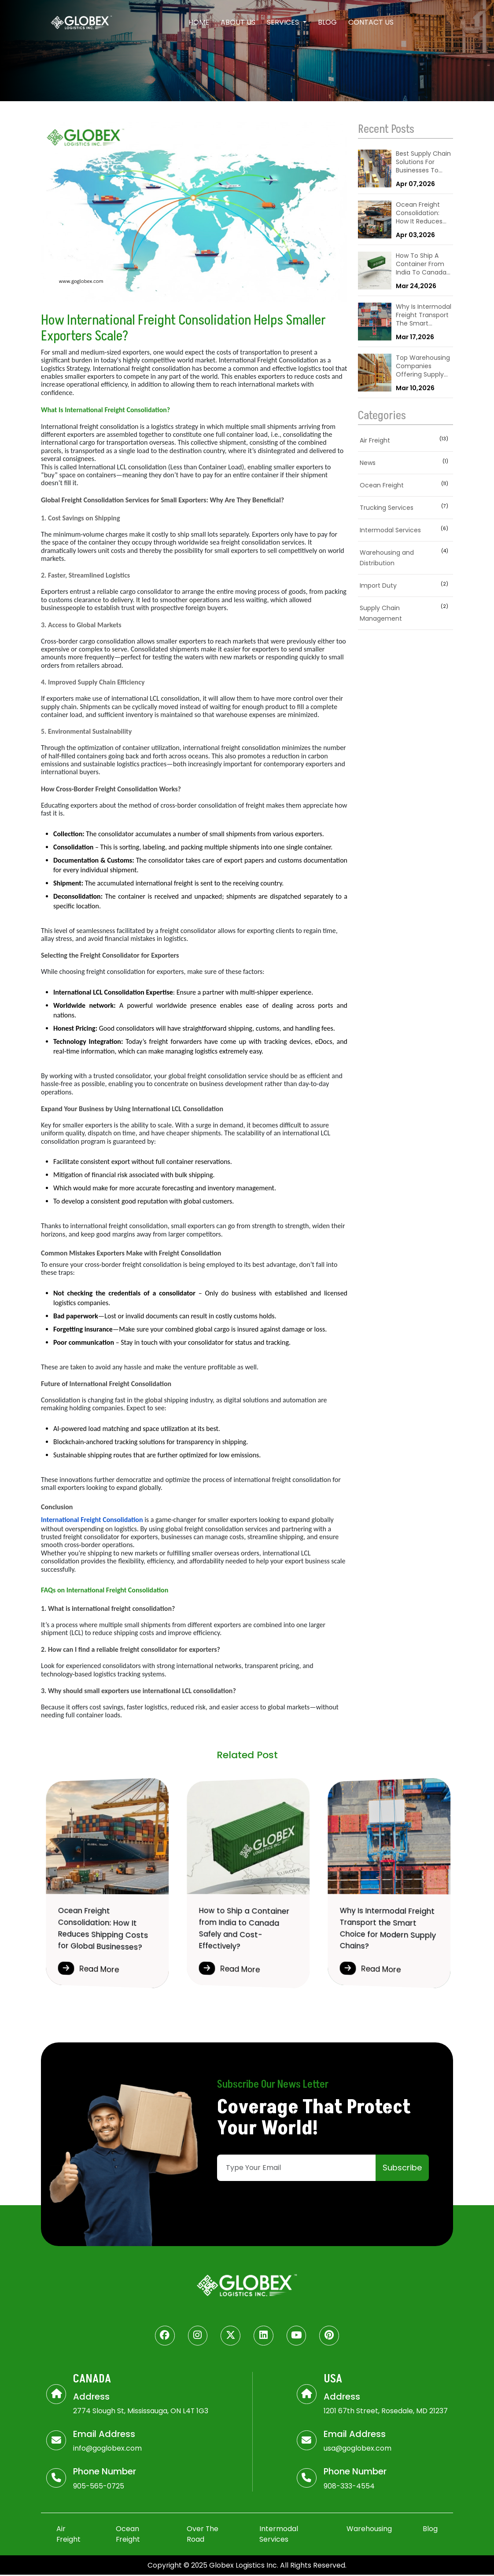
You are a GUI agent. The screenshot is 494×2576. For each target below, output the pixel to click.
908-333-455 (347, 2487)
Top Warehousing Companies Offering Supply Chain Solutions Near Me (423, 367)
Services (284, 22)
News (405, 462)
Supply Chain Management (405, 613)
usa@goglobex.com (358, 2449)
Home (198, 22)
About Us (238, 22)
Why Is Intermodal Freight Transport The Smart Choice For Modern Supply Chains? (423, 316)
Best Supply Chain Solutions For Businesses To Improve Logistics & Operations (423, 163)
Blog (327, 22)
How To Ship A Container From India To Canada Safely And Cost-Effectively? (422, 265)
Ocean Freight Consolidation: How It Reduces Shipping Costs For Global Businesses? (419, 214)
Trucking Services (405, 507)
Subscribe (402, 2167)
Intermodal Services (405, 530)
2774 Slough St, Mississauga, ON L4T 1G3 (141, 2411)
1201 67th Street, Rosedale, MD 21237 (386, 2411)
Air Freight (405, 440)
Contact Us (371, 22)
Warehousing (369, 2530)
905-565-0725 (98, 2487)
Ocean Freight (405, 485)
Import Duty (405, 585)
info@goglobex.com (107, 2449)
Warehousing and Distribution (405, 557)
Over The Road (203, 2535)
